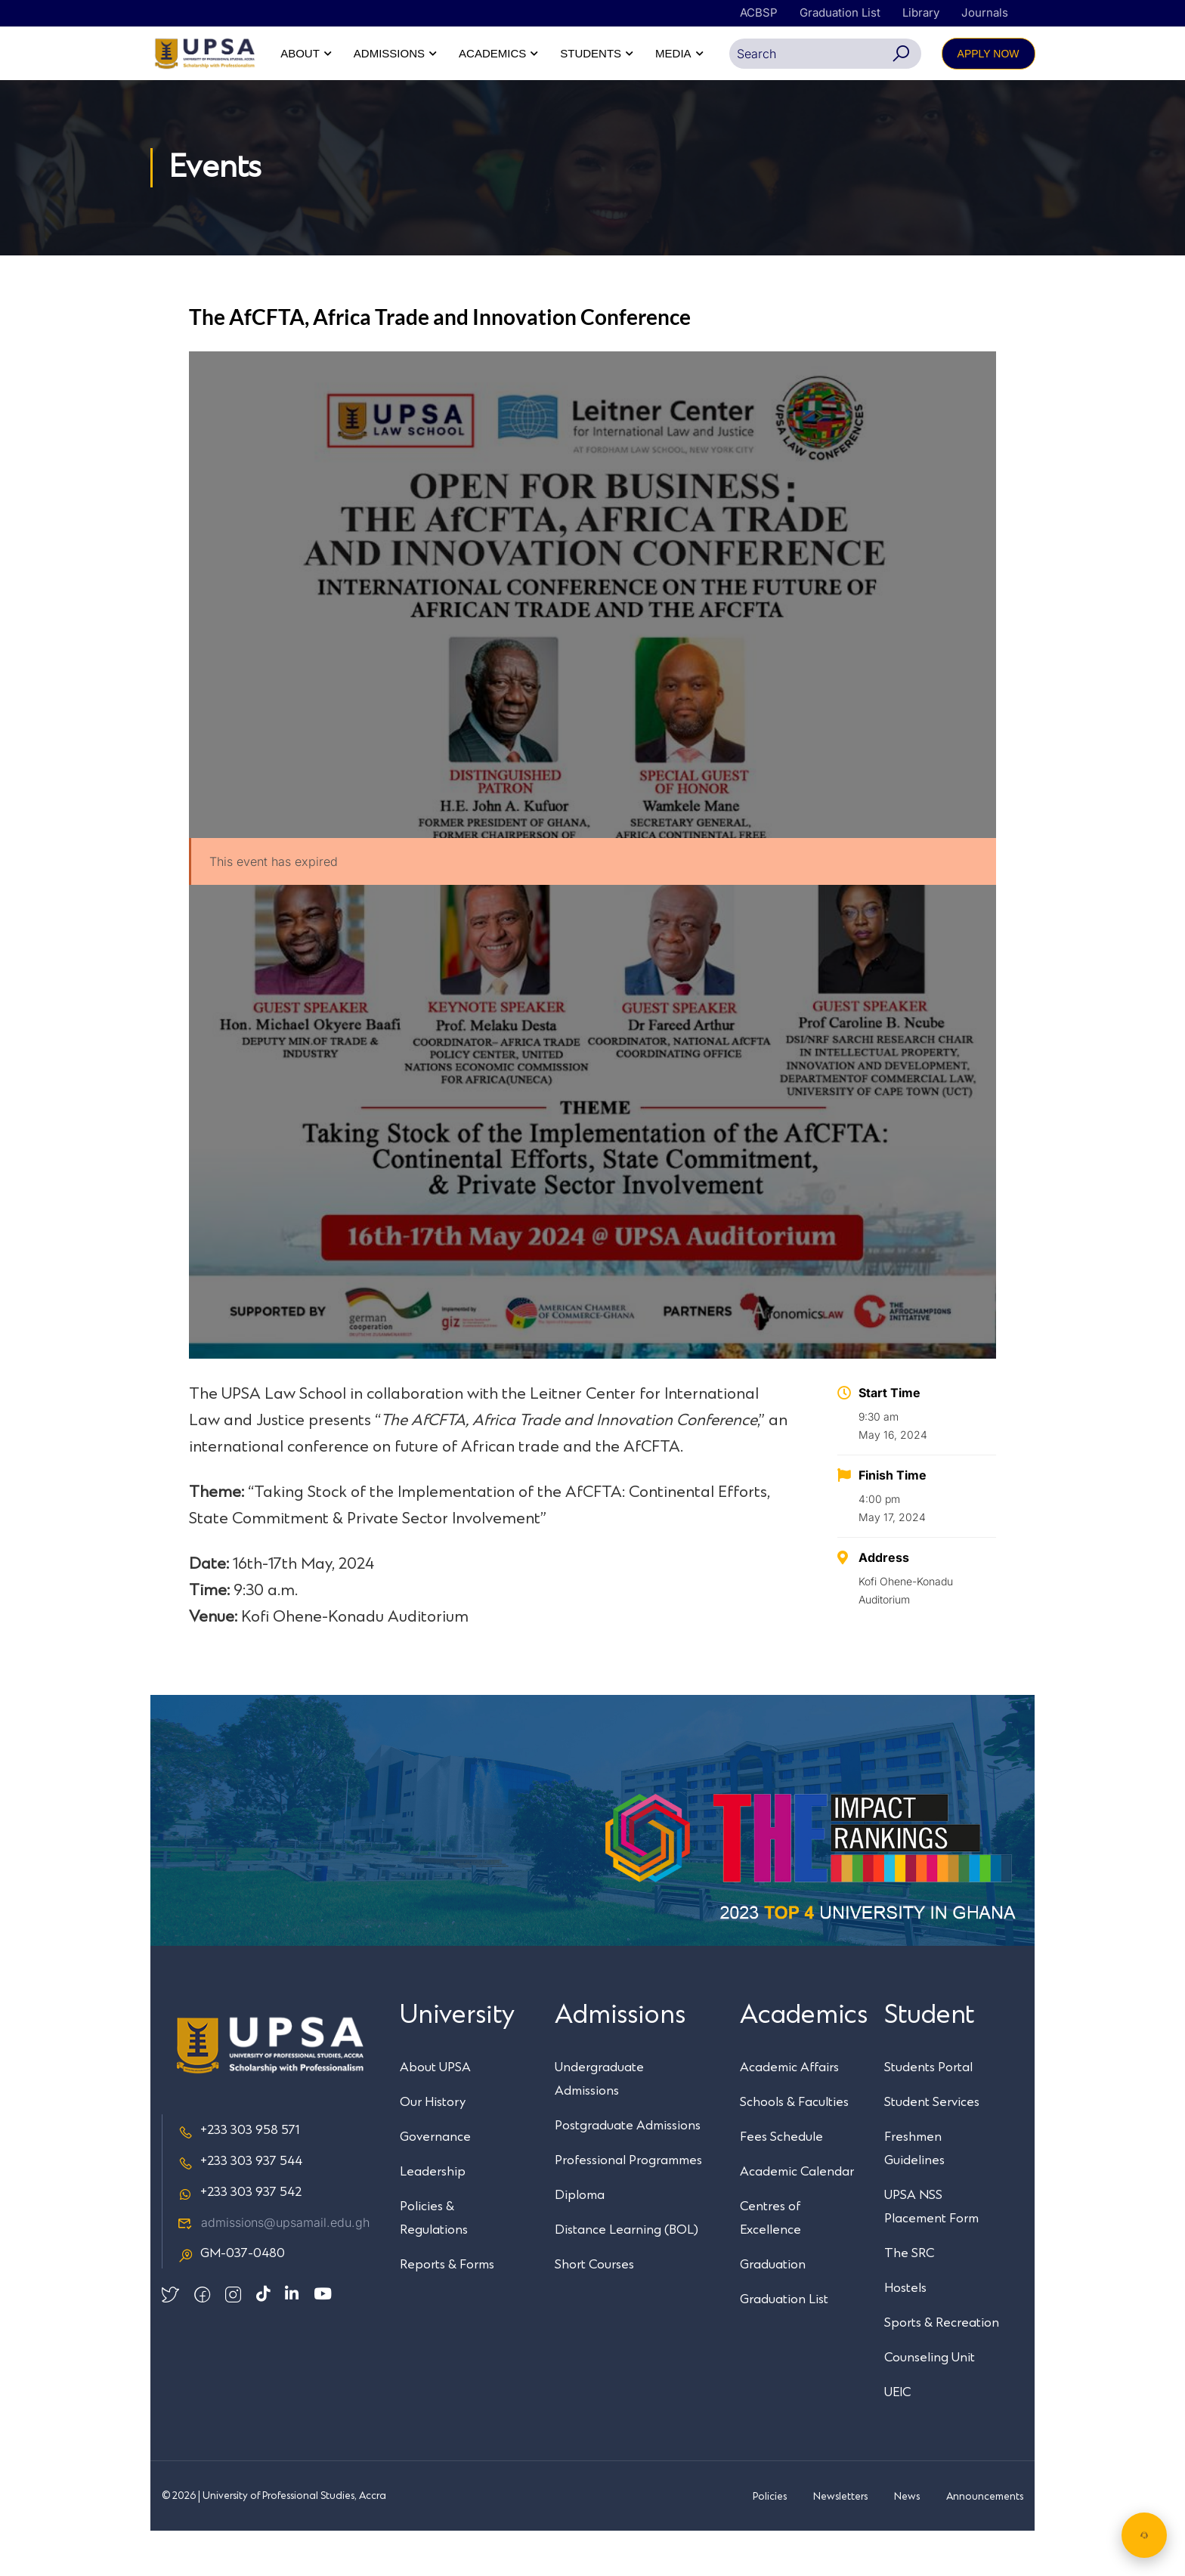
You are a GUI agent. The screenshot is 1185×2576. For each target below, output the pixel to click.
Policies (770, 2542)
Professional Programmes (628, 2205)
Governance (435, 2182)
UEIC (897, 2437)
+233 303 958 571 (238, 2176)
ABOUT (628, 53)
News (907, 2542)
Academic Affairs (789, 2112)
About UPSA (435, 2112)
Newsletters (840, 2542)
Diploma (580, 2240)
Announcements (984, 2542)
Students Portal (928, 2112)
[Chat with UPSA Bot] (1144, 2535)
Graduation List (840, 12)
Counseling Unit (929, 2403)
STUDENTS (919, 53)
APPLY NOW (988, 99)
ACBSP (759, 12)
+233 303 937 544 (240, 2207)
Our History (433, 2147)
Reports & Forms (447, 2310)
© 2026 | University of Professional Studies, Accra (274, 2541)
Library (920, 12)
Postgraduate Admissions (628, 2171)
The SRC (909, 2298)
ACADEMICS (820, 53)
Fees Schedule (781, 2182)
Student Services (931, 2147)
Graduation (773, 2310)
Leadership (433, 2217)
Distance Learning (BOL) (626, 2275)
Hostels (905, 2333)
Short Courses (594, 2310)
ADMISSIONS (717, 53)
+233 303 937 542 (240, 2238)
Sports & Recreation (941, 2368)
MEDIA (1001, 53)
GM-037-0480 (231, 2299)
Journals (984, 12)
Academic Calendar (797, 2217)
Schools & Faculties (794, 2147)
